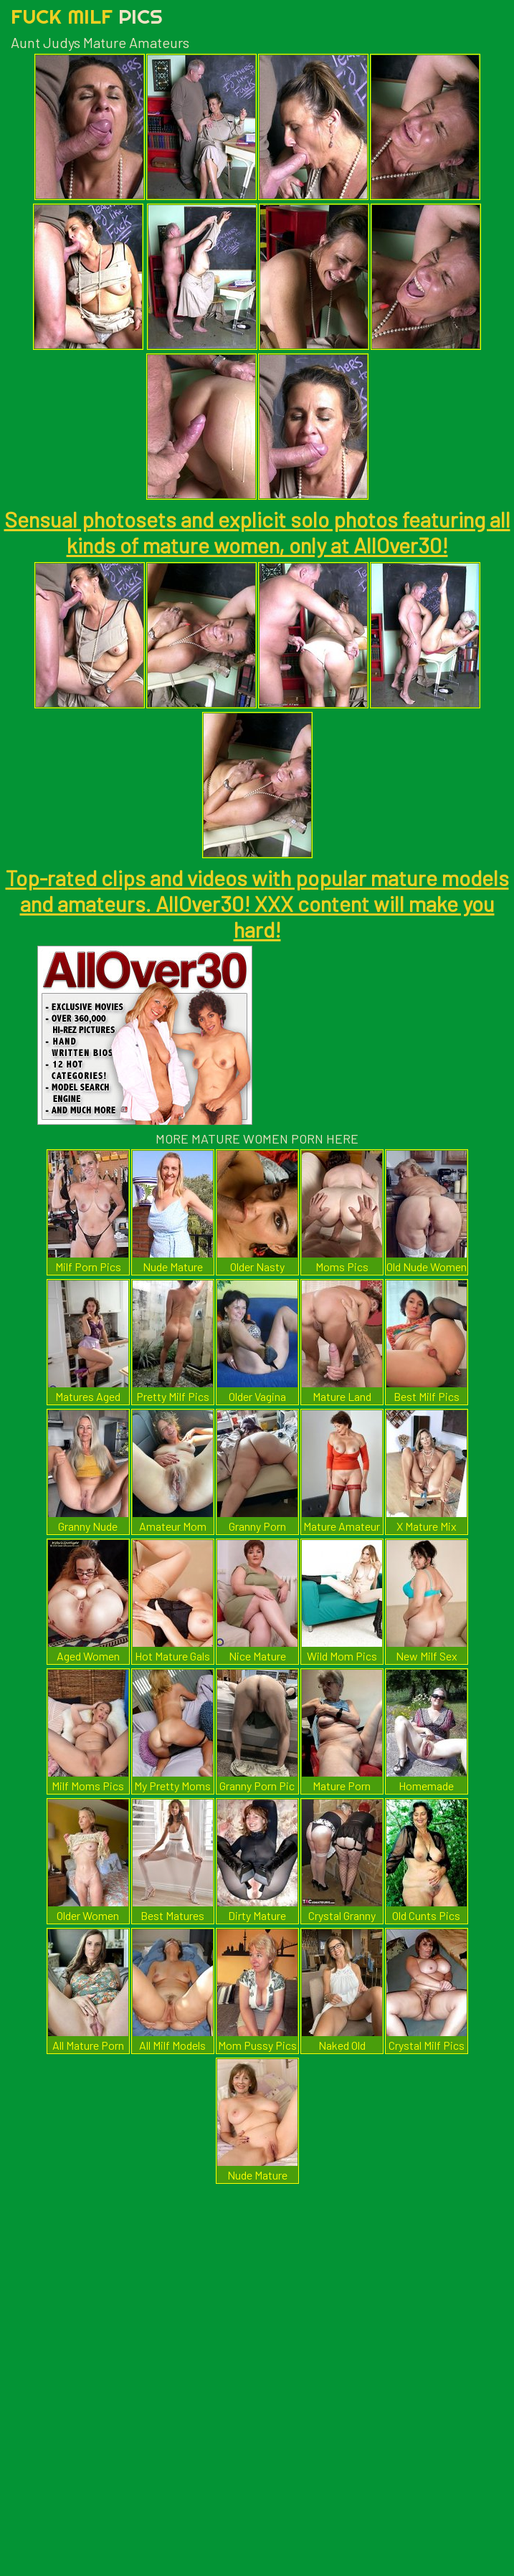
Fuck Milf (87, 16)
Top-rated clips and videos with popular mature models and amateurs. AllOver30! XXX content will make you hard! (257, 903)
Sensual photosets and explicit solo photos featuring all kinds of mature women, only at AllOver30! (257, 532)
